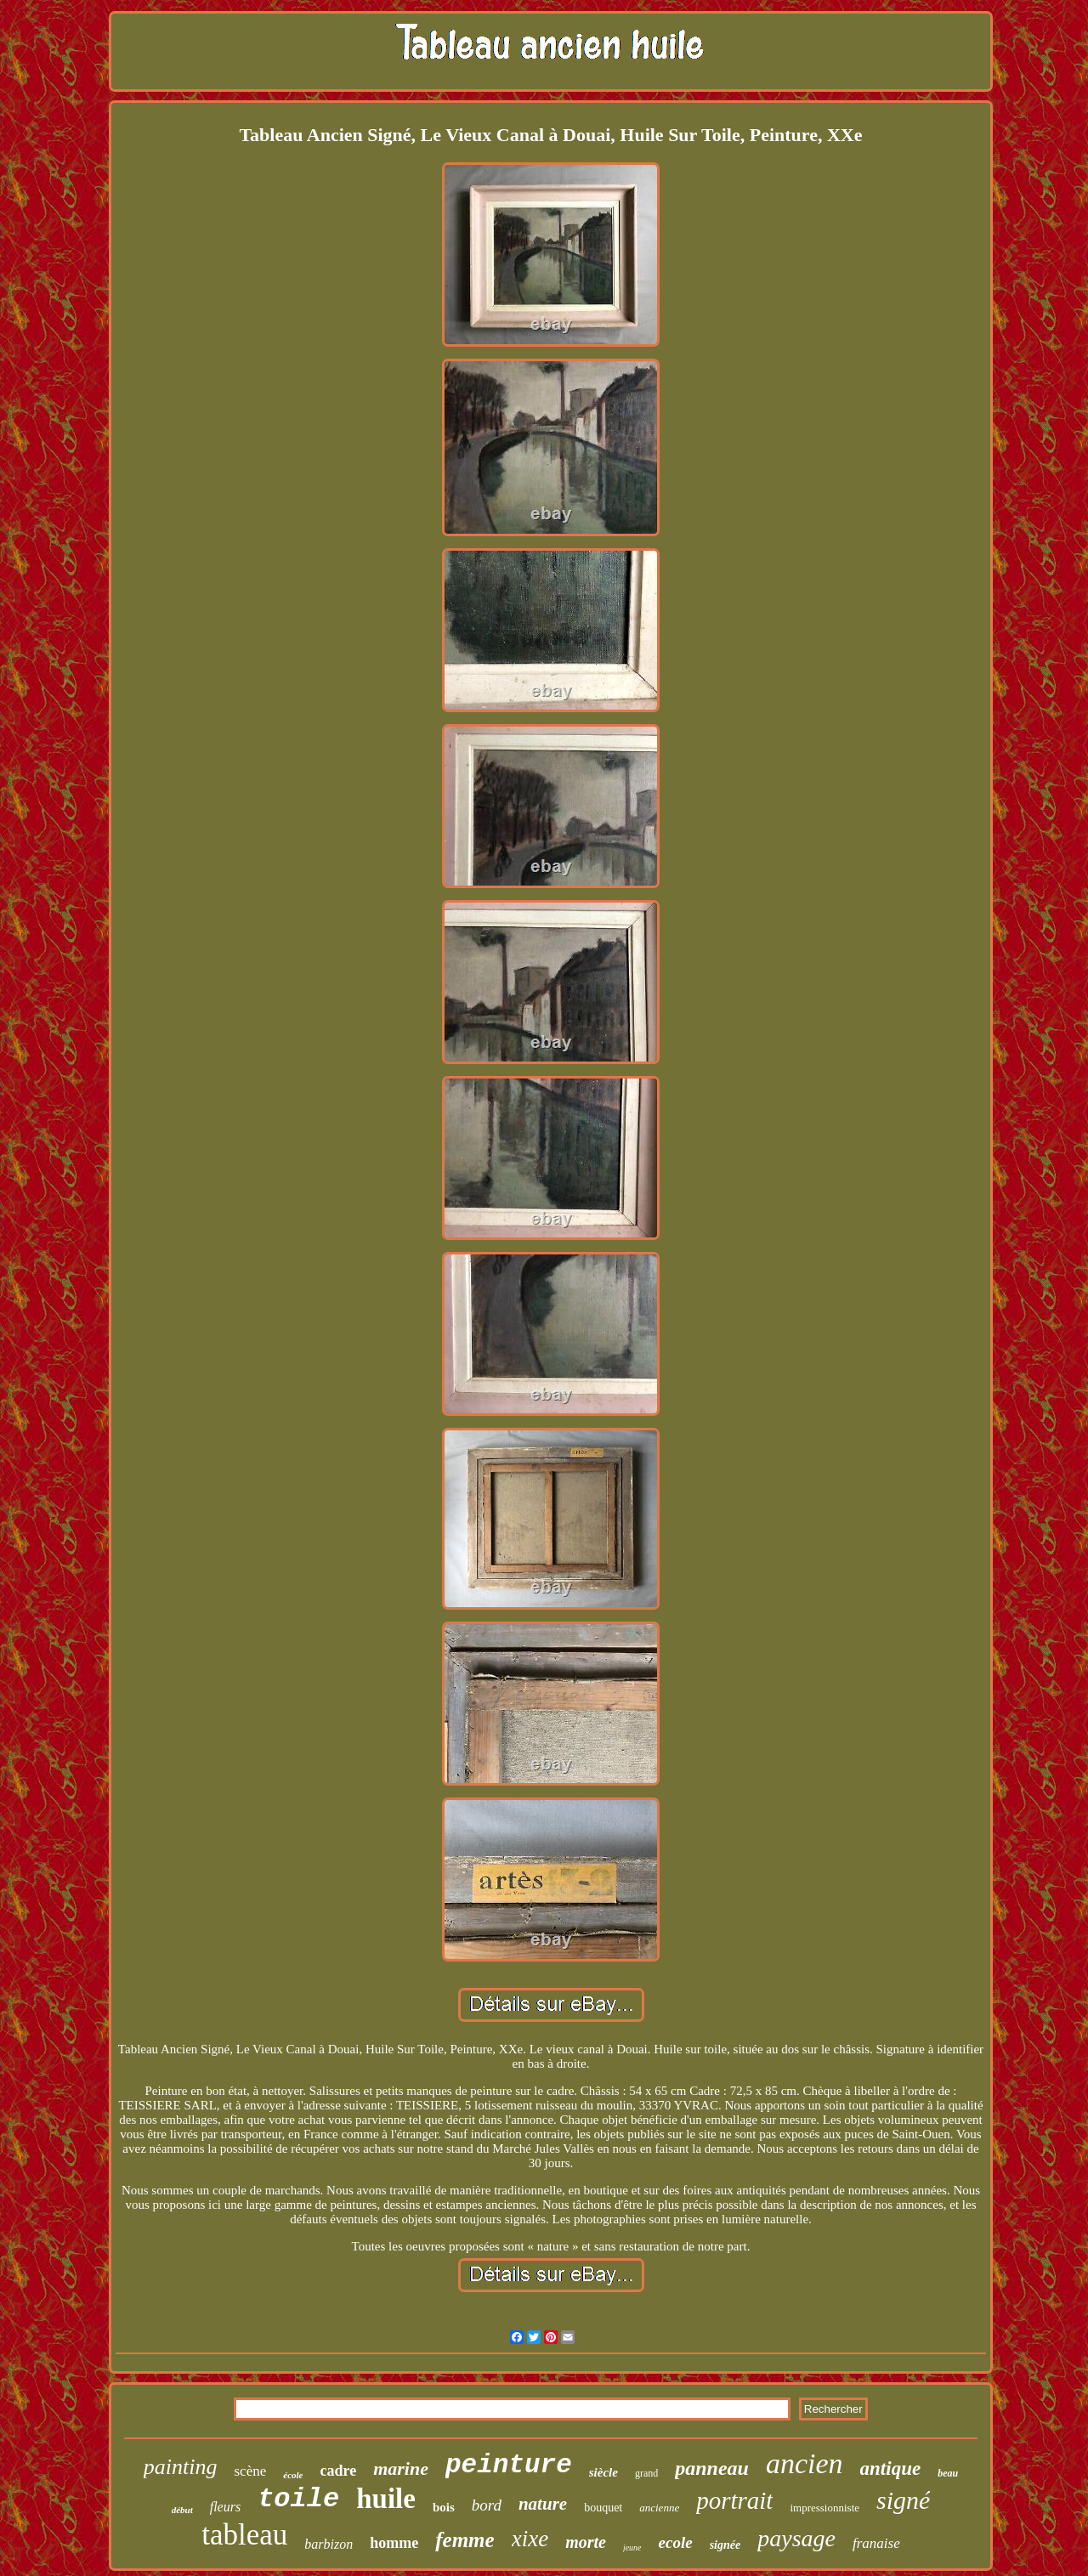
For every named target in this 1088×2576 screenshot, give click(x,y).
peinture (508, 2465)
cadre (338, 2470)
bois (444, 2507)
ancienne (659, 2507)
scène (251, 2471)
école (293, 2475)
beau (948, 2473)
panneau (712, 2468)
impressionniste (824, 2507)
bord (487, 2505)
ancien (804, 2463)
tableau (244, 2534)
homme (394, 2542)
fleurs (225, 2507)
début (182, 2510)
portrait (734, 2500)
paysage (796, 2538)
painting (181, 2466)
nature (542, 2504)
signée (725, 2545)
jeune (632, 2547)
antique (890, 2468)
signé (903, 2500)
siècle (603, 2472)
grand (646, 2473)
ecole (676, 2542)
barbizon (328, 2544)
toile (298, 2499)
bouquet (603, 2507)
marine (400, 2468)
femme (464, 2539)
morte (585, 2542)
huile (386, 2498)
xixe (530, 2538)
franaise (876, 2543)
